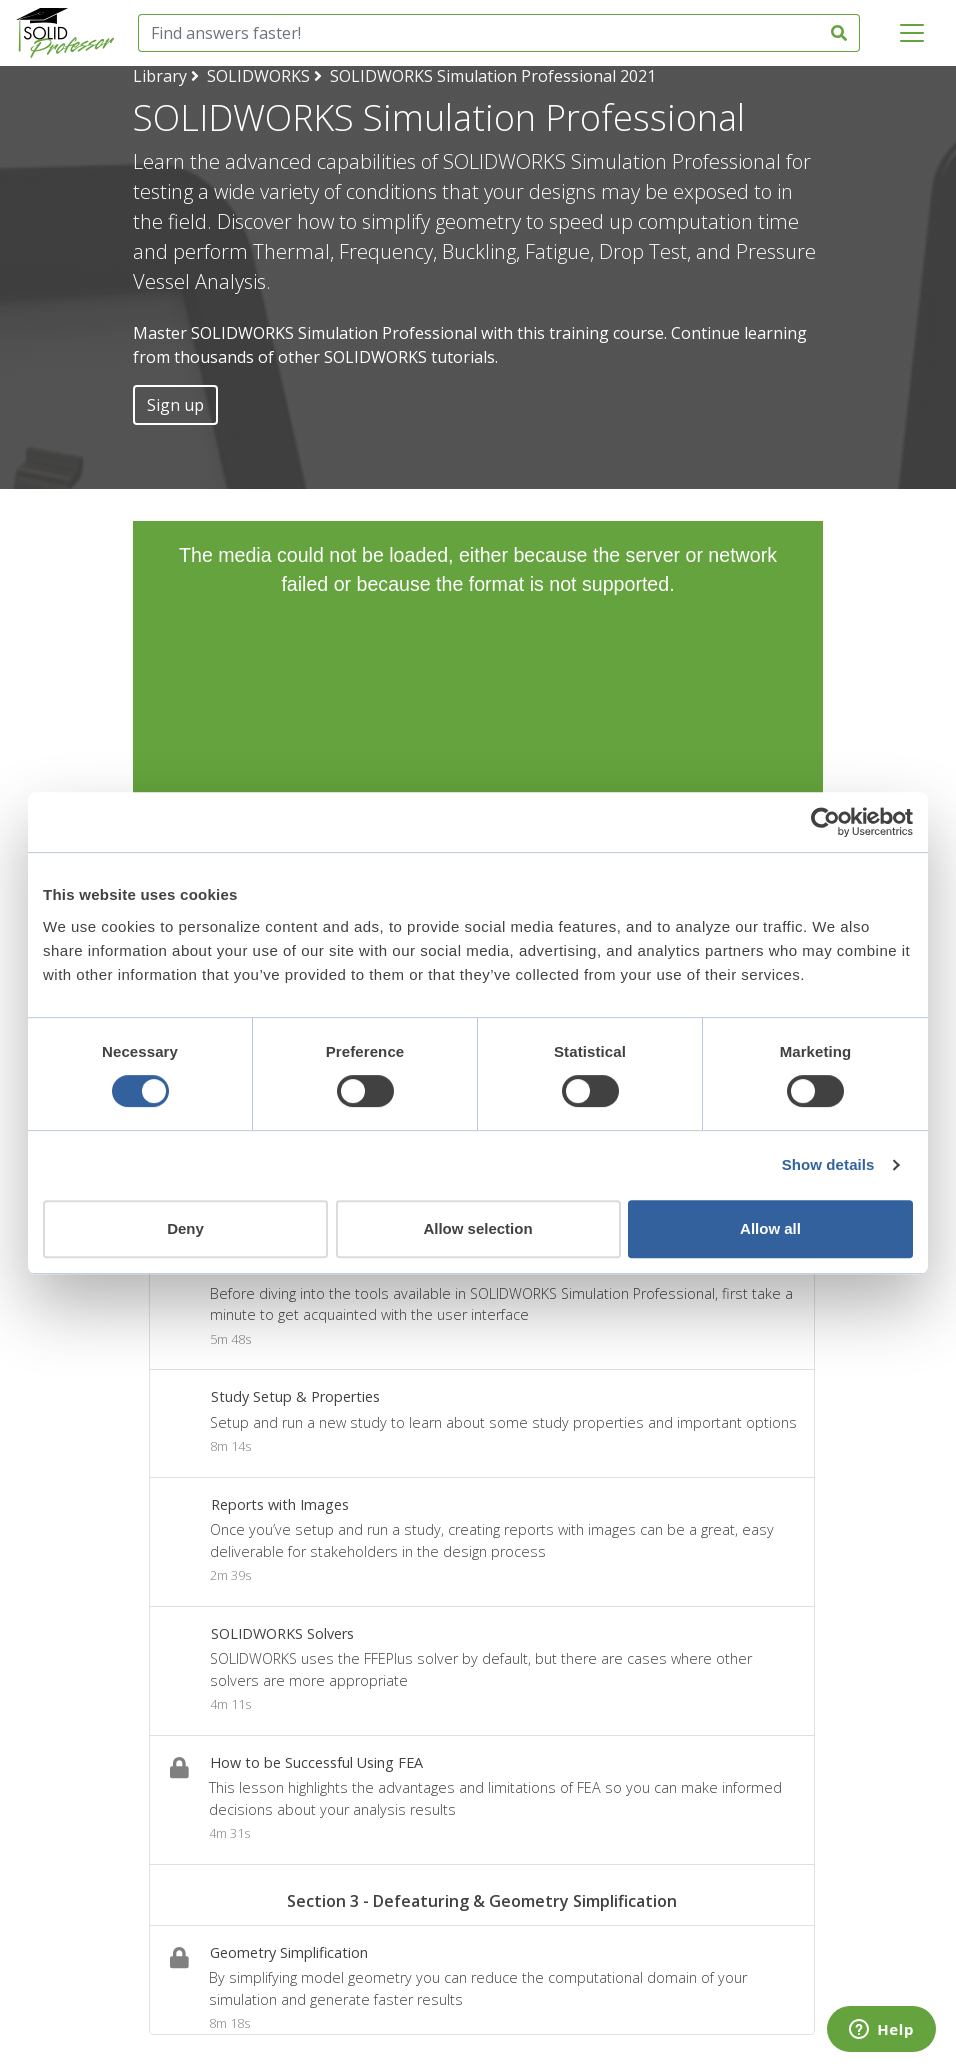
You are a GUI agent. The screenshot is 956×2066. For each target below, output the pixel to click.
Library (160, 76)
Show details (828, 1164)
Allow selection (477, 1228)
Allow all (770, 1228)
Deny (185, 1228)
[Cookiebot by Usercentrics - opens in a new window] (825, 822)
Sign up (175, 405)
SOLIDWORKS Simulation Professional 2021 (493, 76)
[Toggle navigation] (912, 33)
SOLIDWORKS (258, 76)
